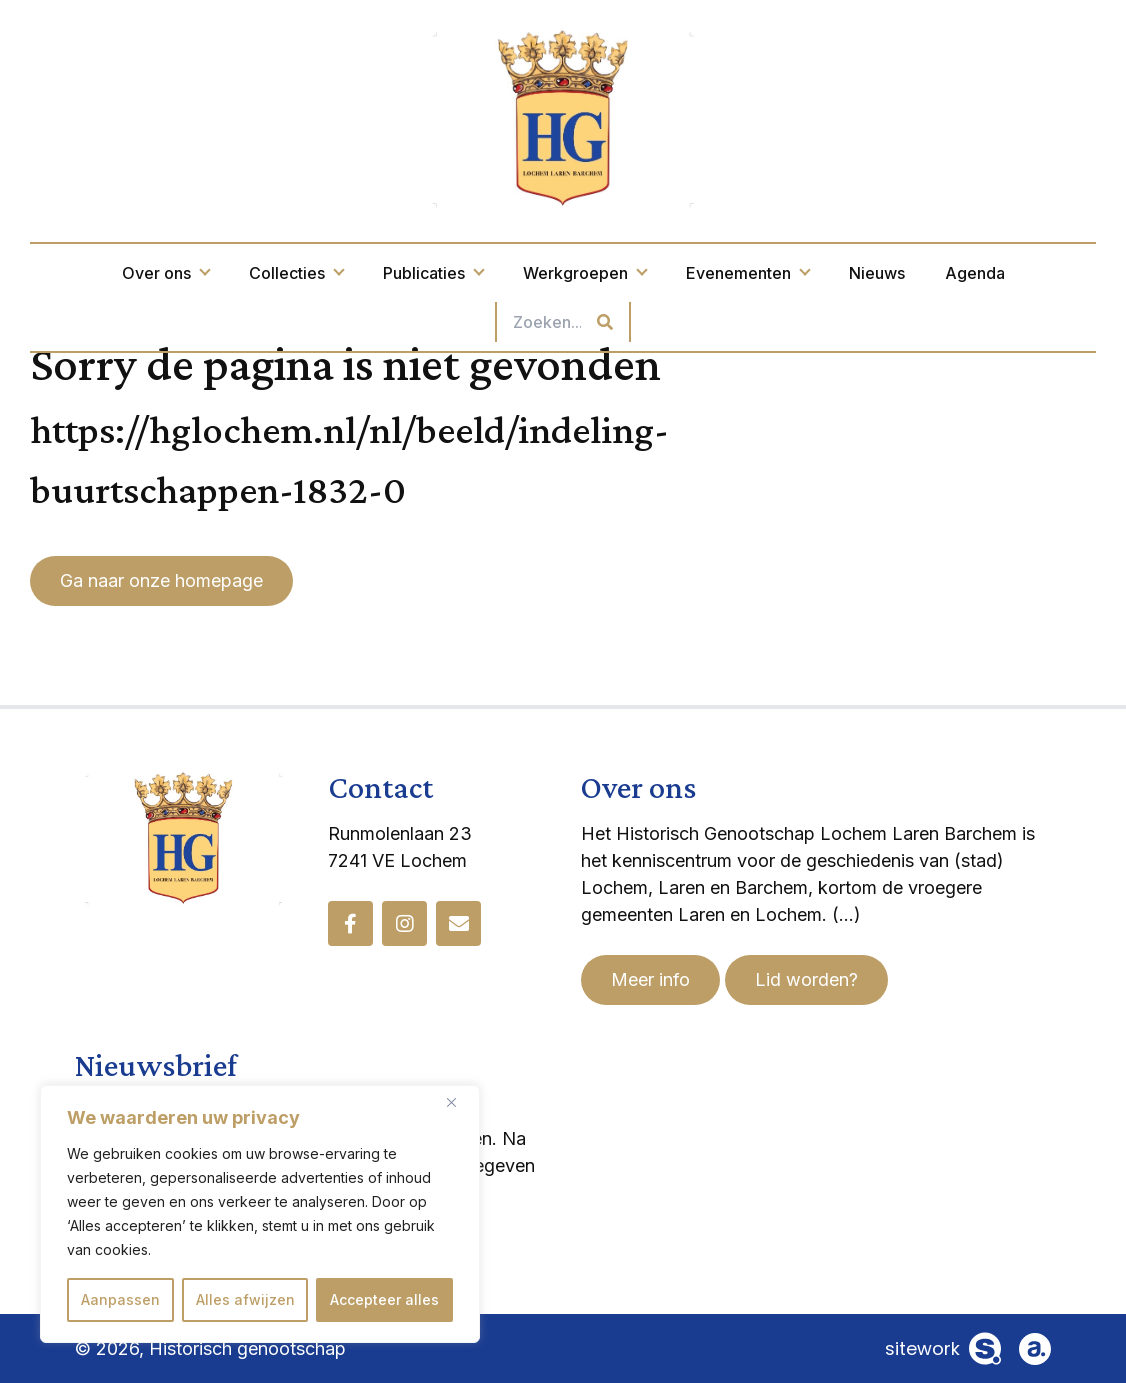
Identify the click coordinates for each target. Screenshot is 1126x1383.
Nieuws (877, 273)
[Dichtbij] (459, 1102)
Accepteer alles (384, 1299)
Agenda (975, 273)
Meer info (650, 979)
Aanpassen (120, 1299)
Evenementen (747, 273)
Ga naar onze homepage (161, 580)
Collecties (296, 273)
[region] (260, 1214)
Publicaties (433, 273)
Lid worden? (806, 979)
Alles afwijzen (245, 1299)
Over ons (165, 273)
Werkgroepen (584, 273)
